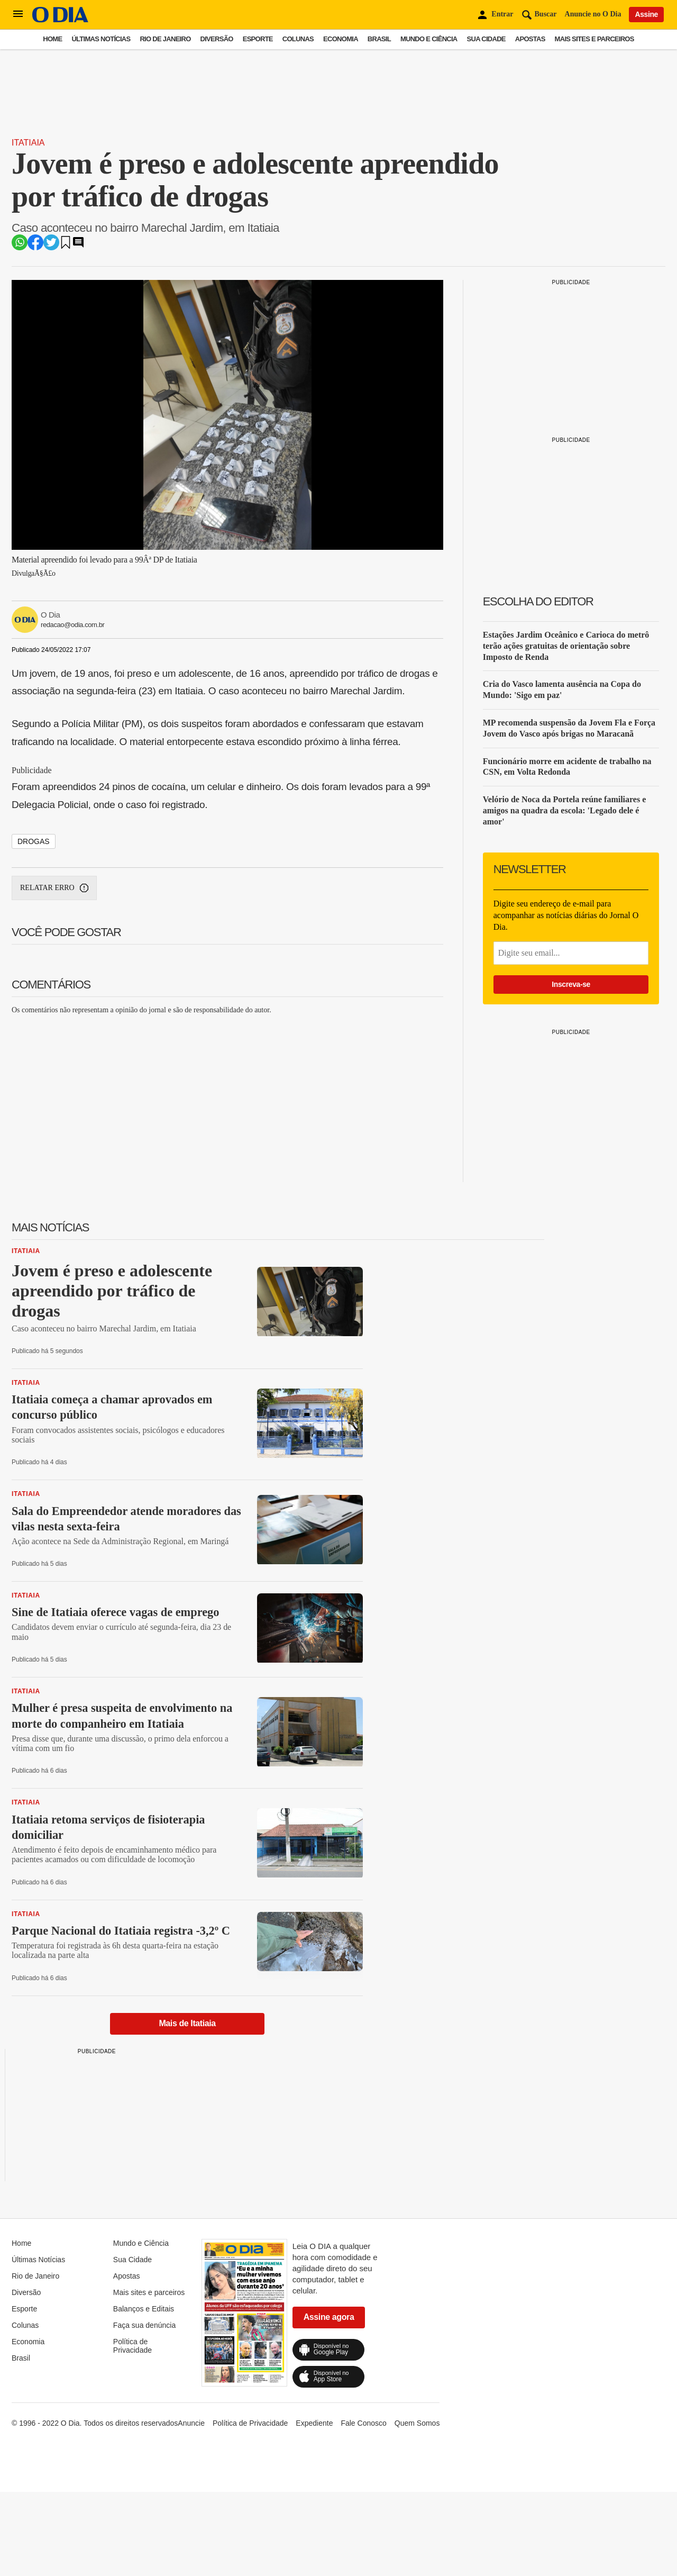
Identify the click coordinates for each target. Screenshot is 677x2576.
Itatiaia (28, 142)
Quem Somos (417, 2423)
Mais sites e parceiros (594, 39)
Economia (340, 39)
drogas (33, 841)
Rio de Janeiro (165, 39)
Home (52, 39)
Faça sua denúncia (144, 2325)
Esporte (258, 39)
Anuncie (191, 2423)
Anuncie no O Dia (593, 14)
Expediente (314, 2423)
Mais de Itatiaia (187, 2023)
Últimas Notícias (100, 39)
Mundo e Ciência (429, 39)
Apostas (530, 39)
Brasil (379, 39)
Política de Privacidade (132, 2345)
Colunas (298, 39)
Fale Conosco (363, 2423)
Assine (646, 14)
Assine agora (329, 2316)
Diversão (216, 39)
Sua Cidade (486, 39)
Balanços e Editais (143, 2309)
